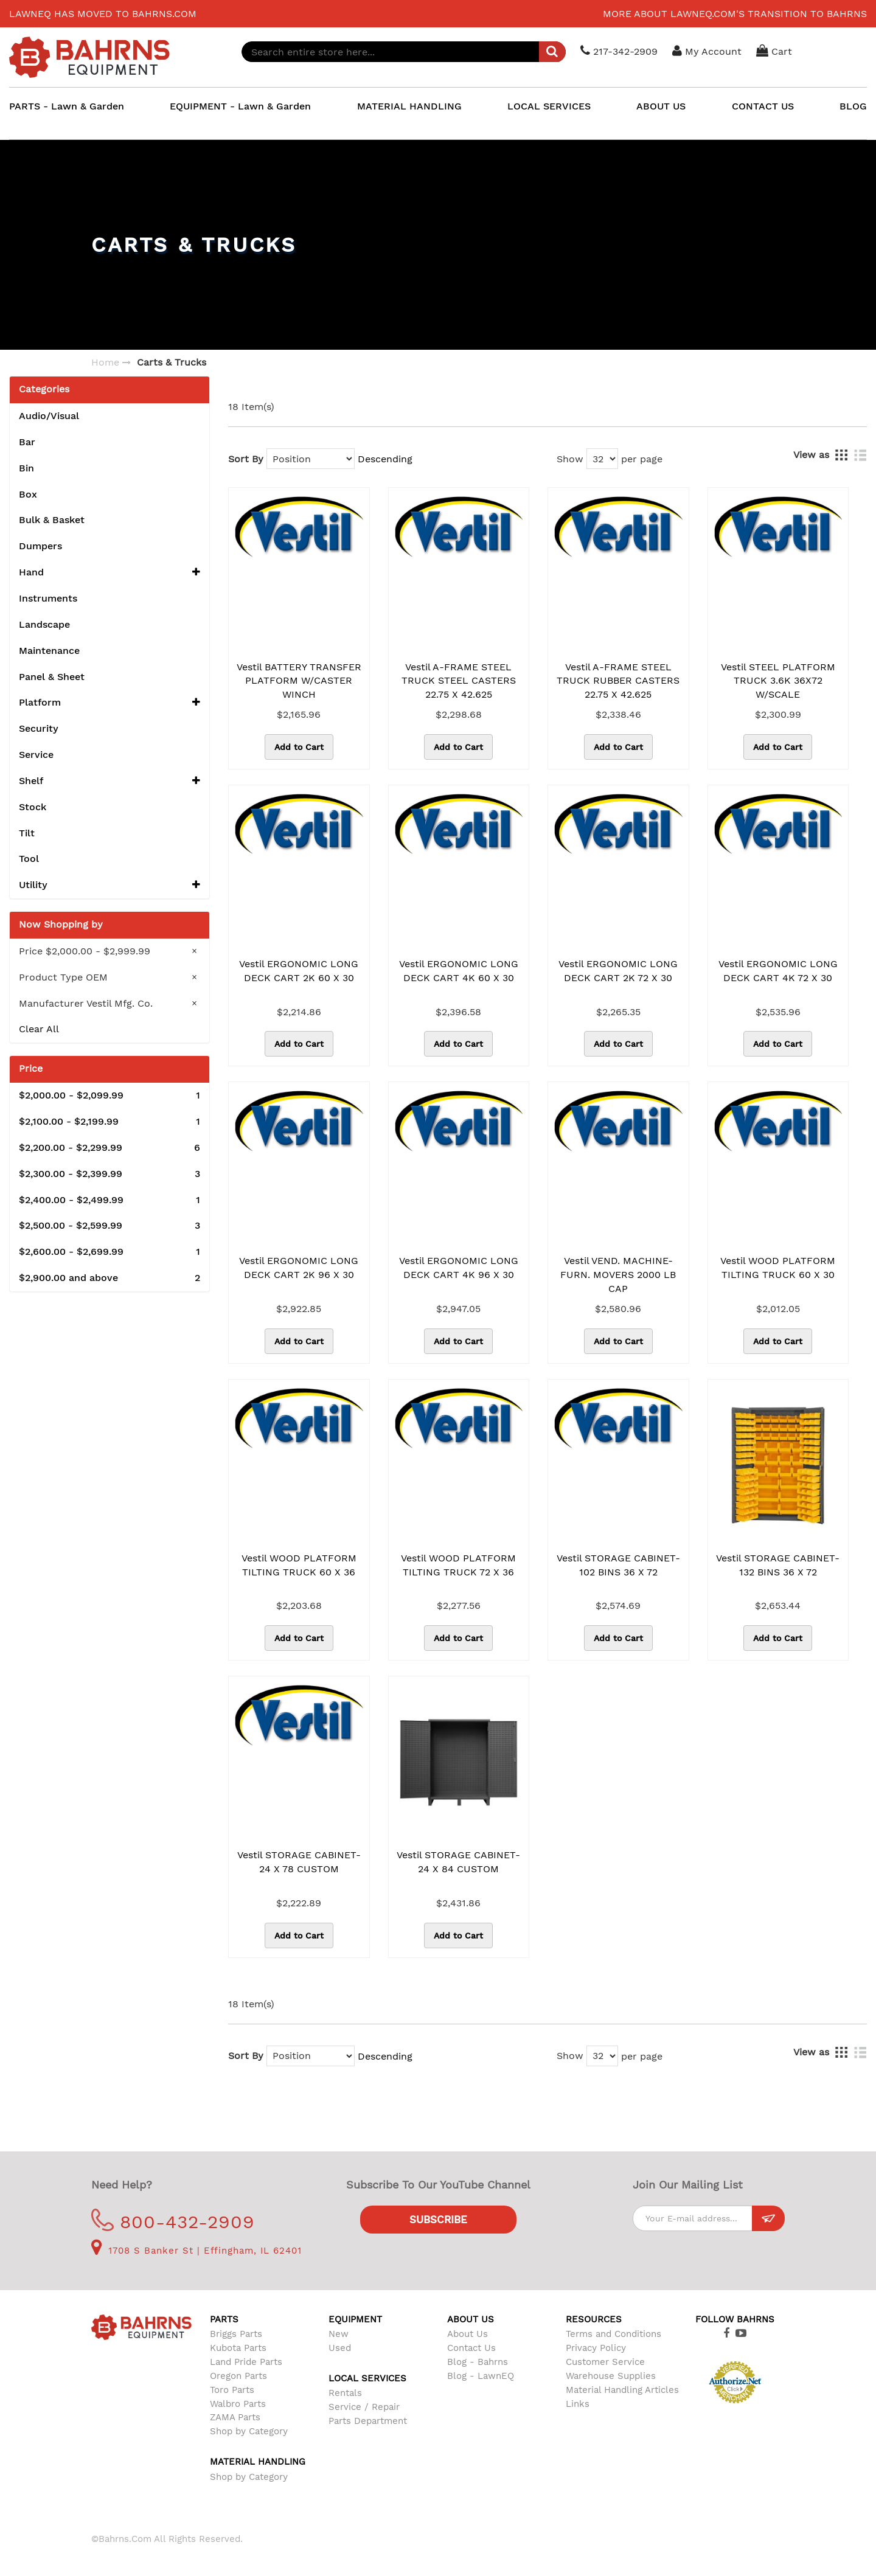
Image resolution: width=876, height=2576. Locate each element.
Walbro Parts (238, 2403)
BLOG (853, 106)
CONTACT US (763, 106)
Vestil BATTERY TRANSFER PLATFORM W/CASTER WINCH (299, 681)
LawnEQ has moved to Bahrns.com (102, 13)
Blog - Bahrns (477, 2361)
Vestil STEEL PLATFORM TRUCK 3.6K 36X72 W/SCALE (778, 681)
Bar (27, 442)
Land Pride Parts (246, 2361)
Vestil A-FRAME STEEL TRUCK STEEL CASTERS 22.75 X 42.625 (458, 681)
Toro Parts (232, 2389)
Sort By (245, 459)
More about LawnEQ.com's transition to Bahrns (735, 13)
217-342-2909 (620, 50)
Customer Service (605, 2361)
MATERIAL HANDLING (409, 106)
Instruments (48, 598)
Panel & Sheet (52, 676)
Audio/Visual (49, 416)
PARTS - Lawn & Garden (66, 106)
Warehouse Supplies (611, 2375)
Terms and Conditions (613, 2333)
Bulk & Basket (52, 520)
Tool (29, 858)
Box (28, 494)
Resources (594, 2319)
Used (339, 2347)
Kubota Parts (238, 2347)
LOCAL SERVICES (549, 106)
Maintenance (49, 650)
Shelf (109, 781)
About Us (467, 2333)
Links (577, 2403)
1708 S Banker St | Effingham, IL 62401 (196, 2250)
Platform (109, 703)
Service (36, 754)
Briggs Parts (236, 2333)
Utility (109, 885)
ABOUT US (661, 106)
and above (109, 1278)
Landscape (44, 624)
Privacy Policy (596, 2347)
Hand (109, 573)
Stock (32, 807)
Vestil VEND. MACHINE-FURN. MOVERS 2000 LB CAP (618, 1274)
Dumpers (40, 546)
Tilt (27, 833)
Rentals (345, 2392)
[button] (196, 573)
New (338, 2333)
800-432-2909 (173, 2221)
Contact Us (471, 2347)
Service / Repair (364, 2406)
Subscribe (438, 2219)
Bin (26, 468)
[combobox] (405, 51)
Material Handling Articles (622, 2389)
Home (105, 362)
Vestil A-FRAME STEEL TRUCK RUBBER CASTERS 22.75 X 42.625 (618, 681)
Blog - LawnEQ (480, 2375)
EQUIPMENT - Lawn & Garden (240, 106)
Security (38, 728)
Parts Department (367, 2420)
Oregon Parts (238, 2375)
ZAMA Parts (235, 2417)
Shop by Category (249, 2431)
